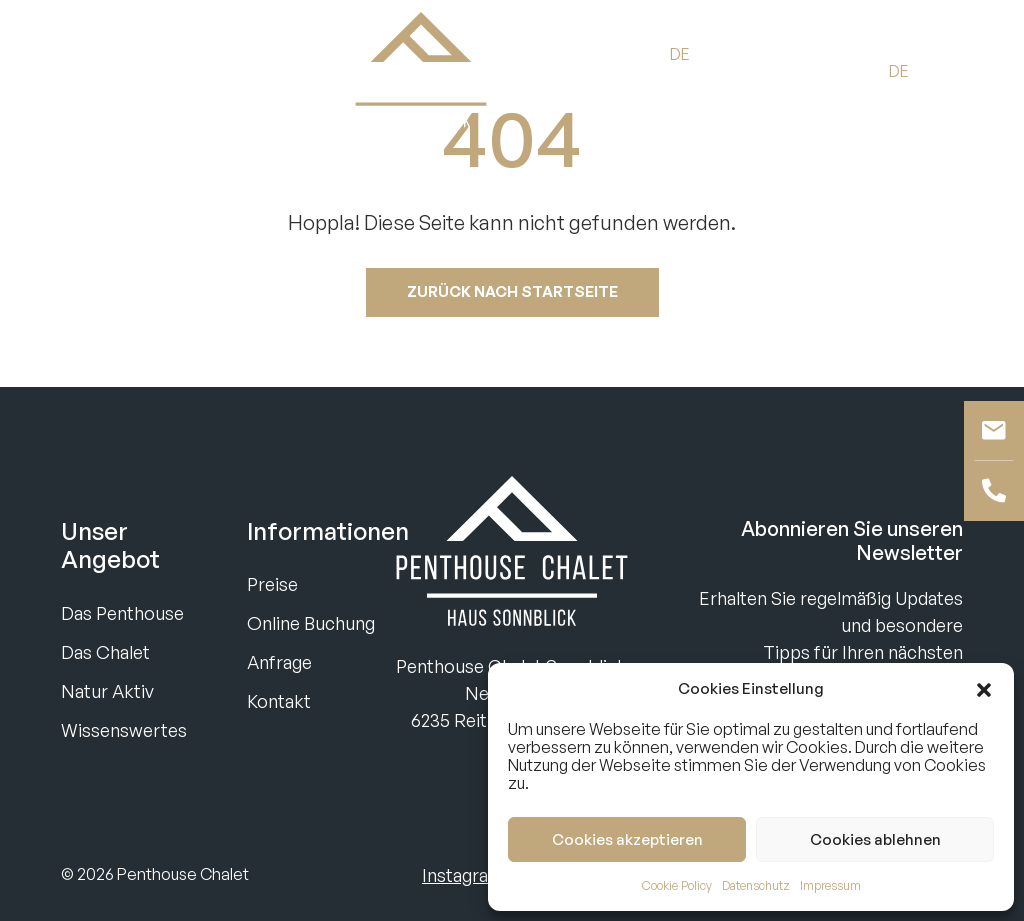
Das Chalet (105, 652)
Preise (272, 584)
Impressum (830, 885)
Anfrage (279, 662)
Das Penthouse (122, 613)
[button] (984, 689)
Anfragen (166, 70)
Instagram (463, 875)
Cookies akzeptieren (627, 839)
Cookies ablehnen (875, 839)
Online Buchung (311, 623)
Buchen (65, 70)
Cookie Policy (677, 885)
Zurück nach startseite (512, 291)
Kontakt (279, 701)
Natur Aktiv (107, 691)
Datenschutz (756, 885)
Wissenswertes (124, 730)
